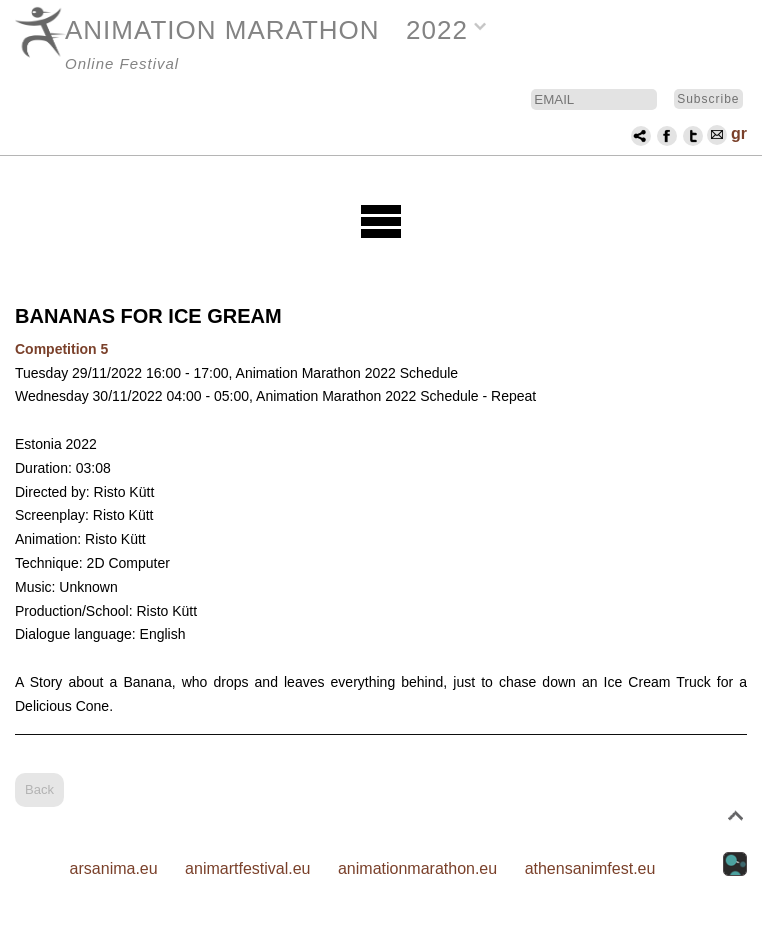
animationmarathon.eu (417, 868)
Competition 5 (61, 349)
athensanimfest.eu (590, 868)
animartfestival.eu (247, 868)
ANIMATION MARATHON (222, 30)
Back (39, 789)
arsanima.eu (114, 868)
